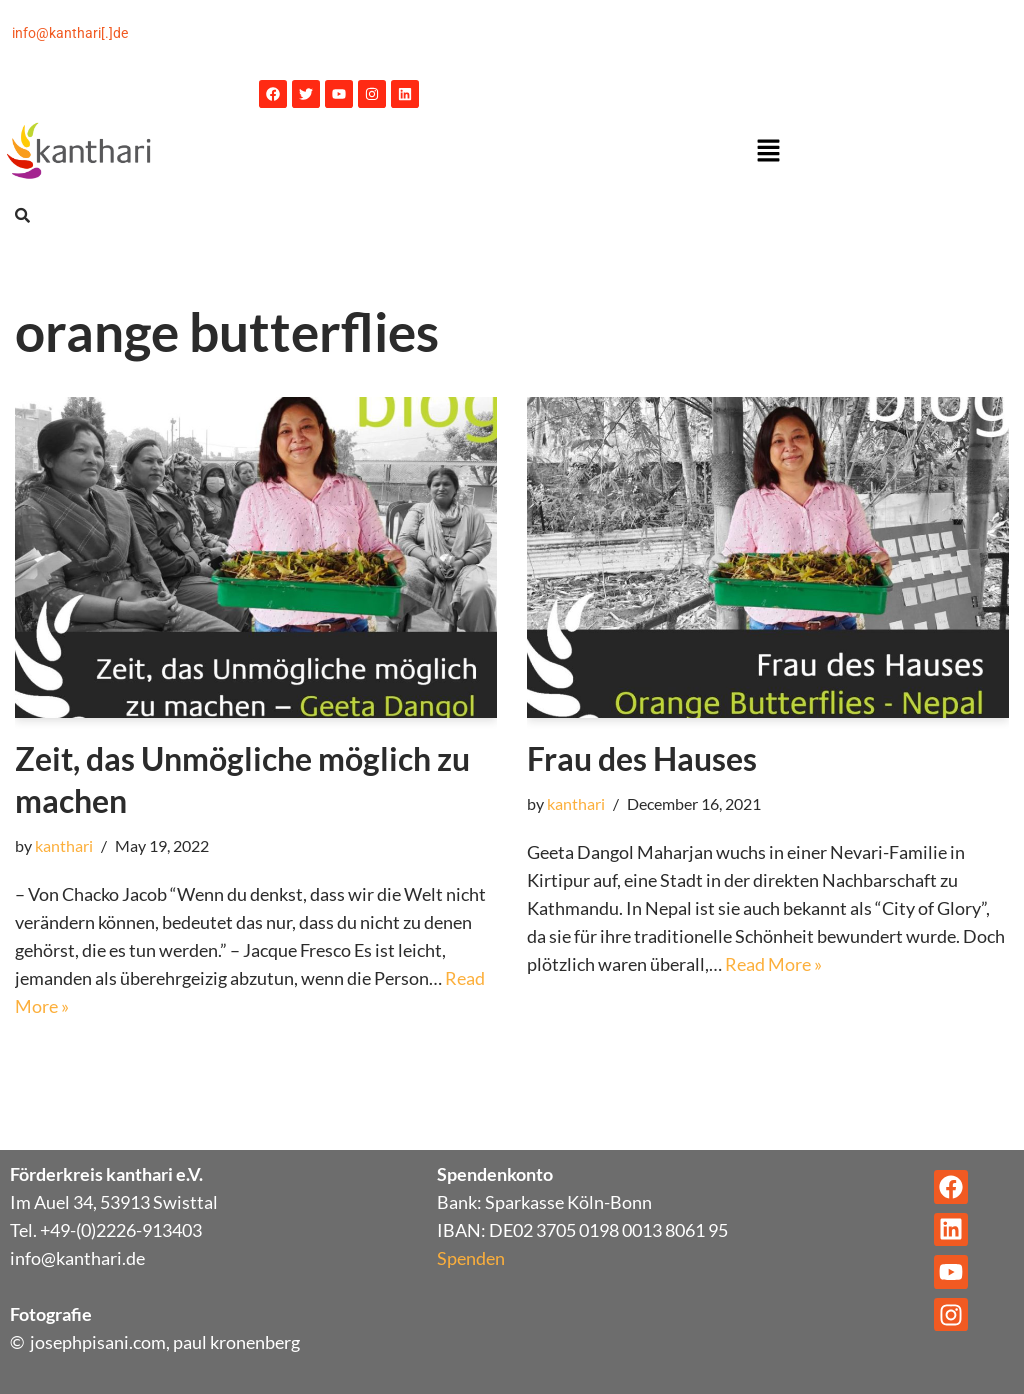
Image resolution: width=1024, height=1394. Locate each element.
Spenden (471, 1258)
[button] (768, 151)
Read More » (773, 964)
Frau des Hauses (642, 758)
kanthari (64, 845)
